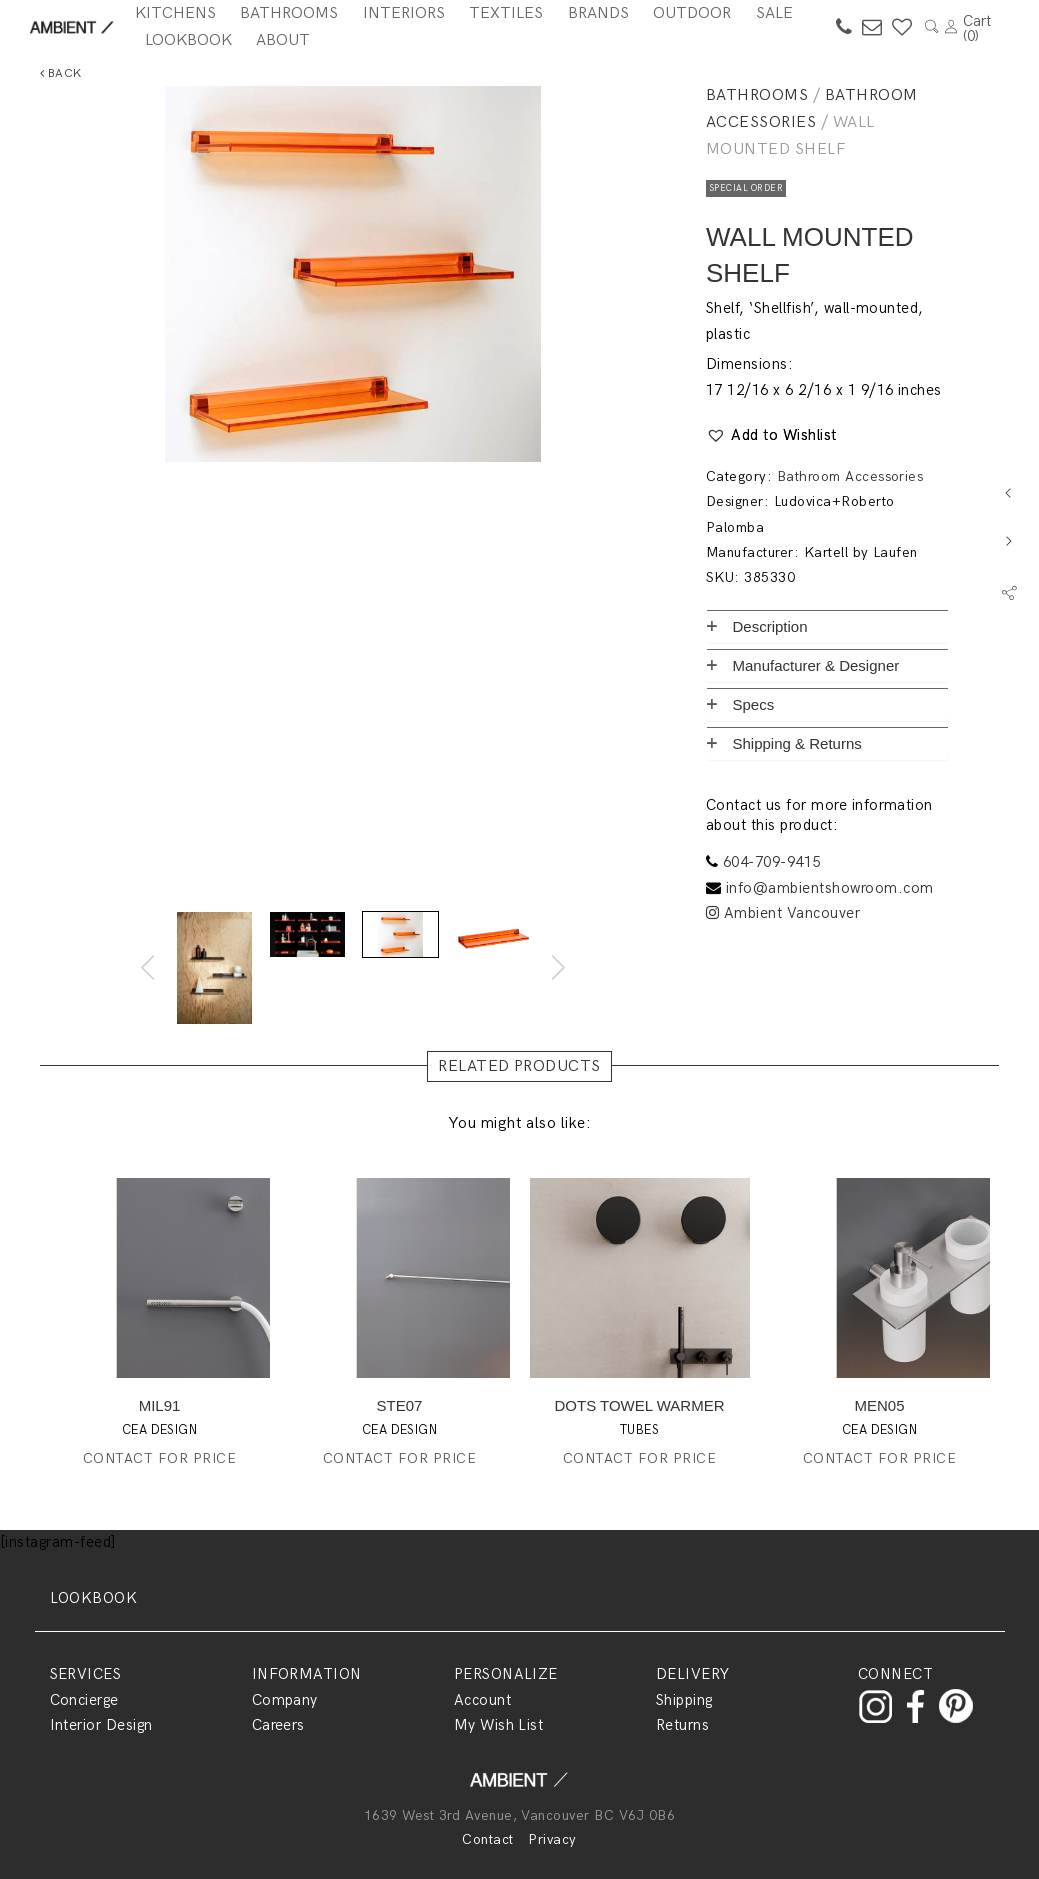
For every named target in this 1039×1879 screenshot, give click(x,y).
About (283, 40)
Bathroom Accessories (850, 476)
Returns (682, 1725)
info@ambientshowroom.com (830, 888)
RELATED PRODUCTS (519, 1066)
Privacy (552, 1839)
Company (285, 1700)
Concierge (84, 1700)
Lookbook (188, 40)
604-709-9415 (772, 862)
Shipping (684, 1700)
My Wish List (499, 1725)
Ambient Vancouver (783, 913)
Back (61, 73)
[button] (771, 436)
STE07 (400, 1405)
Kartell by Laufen (861, 552)
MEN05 (879, 1405)
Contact (487, 1839)
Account (482, 1700)
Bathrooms (757, 95)
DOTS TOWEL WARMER (640, 1405)
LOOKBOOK (94, 1598)
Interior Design (101, 1725)
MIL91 (160, 1405)
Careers (278, 1725)
